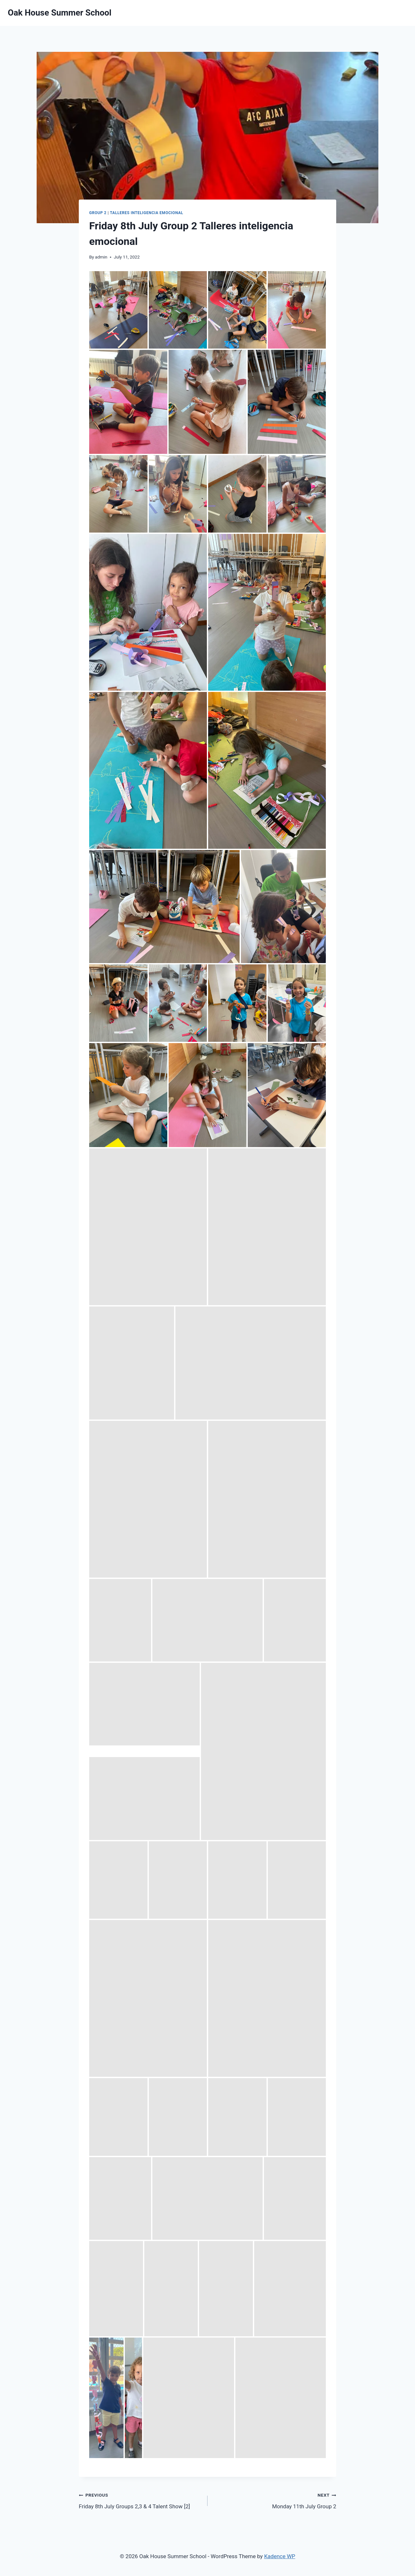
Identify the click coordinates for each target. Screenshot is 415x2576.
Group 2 (97, 213)
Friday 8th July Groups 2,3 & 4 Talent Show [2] (140, 2500)
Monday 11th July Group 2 (274, 2500)
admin (101, 256)
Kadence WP (279, 2556)
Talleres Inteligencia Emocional (146, 213)
